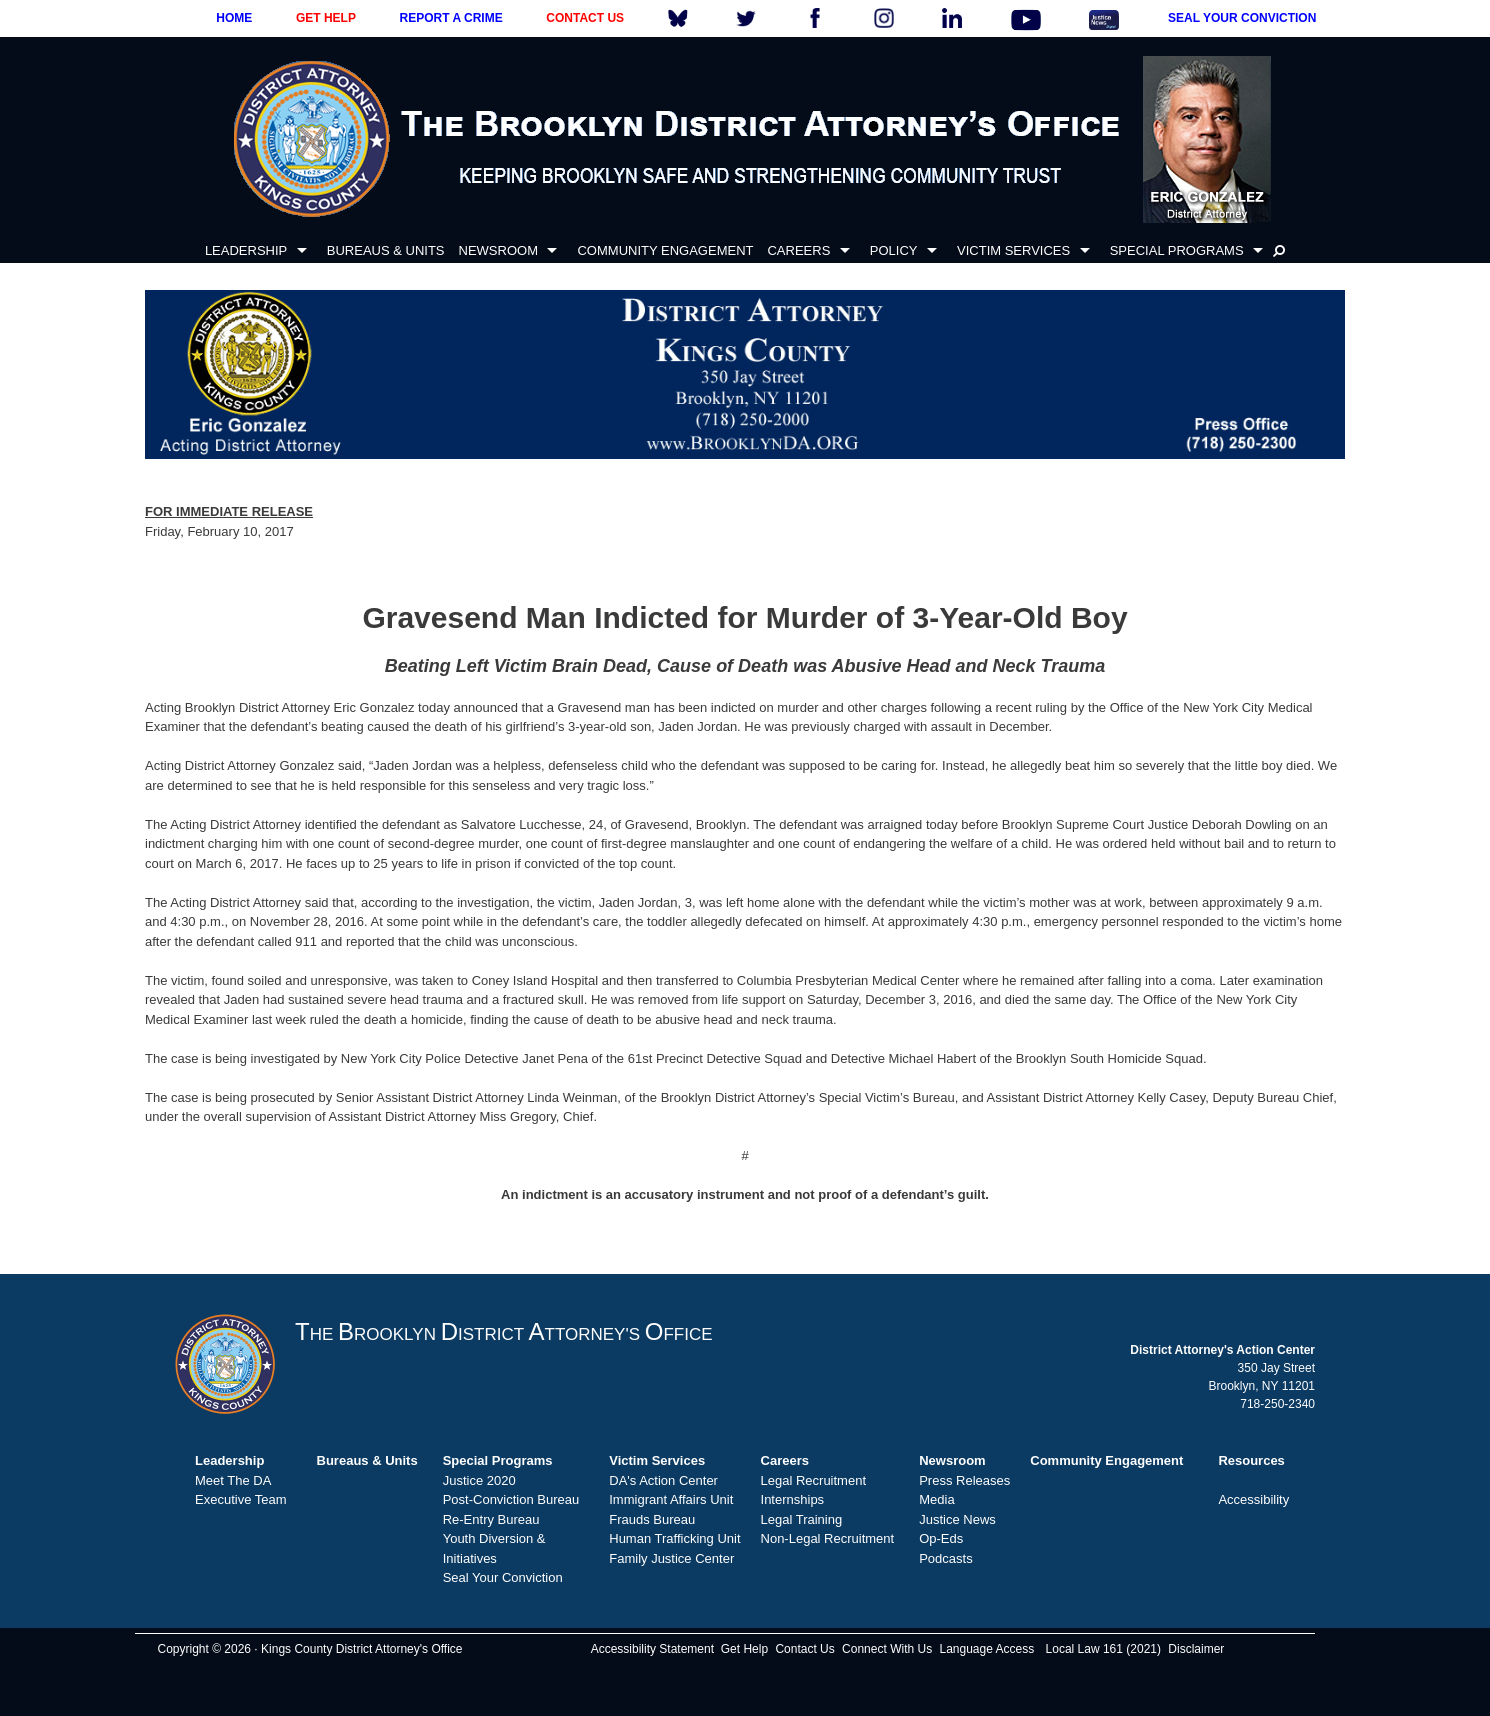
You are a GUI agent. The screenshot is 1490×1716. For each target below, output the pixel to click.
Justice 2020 (479, 1480)
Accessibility (1253, 1499)
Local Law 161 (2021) (1103, 1649)
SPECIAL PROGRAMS (1177, 250)
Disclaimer (1196, 1649)
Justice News (957, 1519)
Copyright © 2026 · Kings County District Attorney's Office (309, 1649)
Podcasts (945, 1558)
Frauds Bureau (652, 1519)
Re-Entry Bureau (491, 1519)
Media (936, 1499)
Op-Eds (941, 1538)
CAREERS (798, 250)
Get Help (744, 1649)
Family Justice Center (671, 1558)
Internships (793, 1499)
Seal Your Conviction (503, 1577)
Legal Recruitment (814, 1480)
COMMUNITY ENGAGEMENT (665, 250)
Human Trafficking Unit (674, 1538)
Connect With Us (887, 1649)
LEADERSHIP (246, 250)
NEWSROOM (498, 250)
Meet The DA (233, 1480)
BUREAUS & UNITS (386, 250)
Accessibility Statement (652, 1649)
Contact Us (804, 1649)
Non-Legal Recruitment (828, 1538)
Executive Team (241, 1499)
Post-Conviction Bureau (511, 1499)
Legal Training (802, 1519)
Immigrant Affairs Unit (671, 1499)
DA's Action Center (663, 1480)
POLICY (894, 250)
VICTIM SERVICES (1013, 250)
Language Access (986, 1649)
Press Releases (964, 1480)
